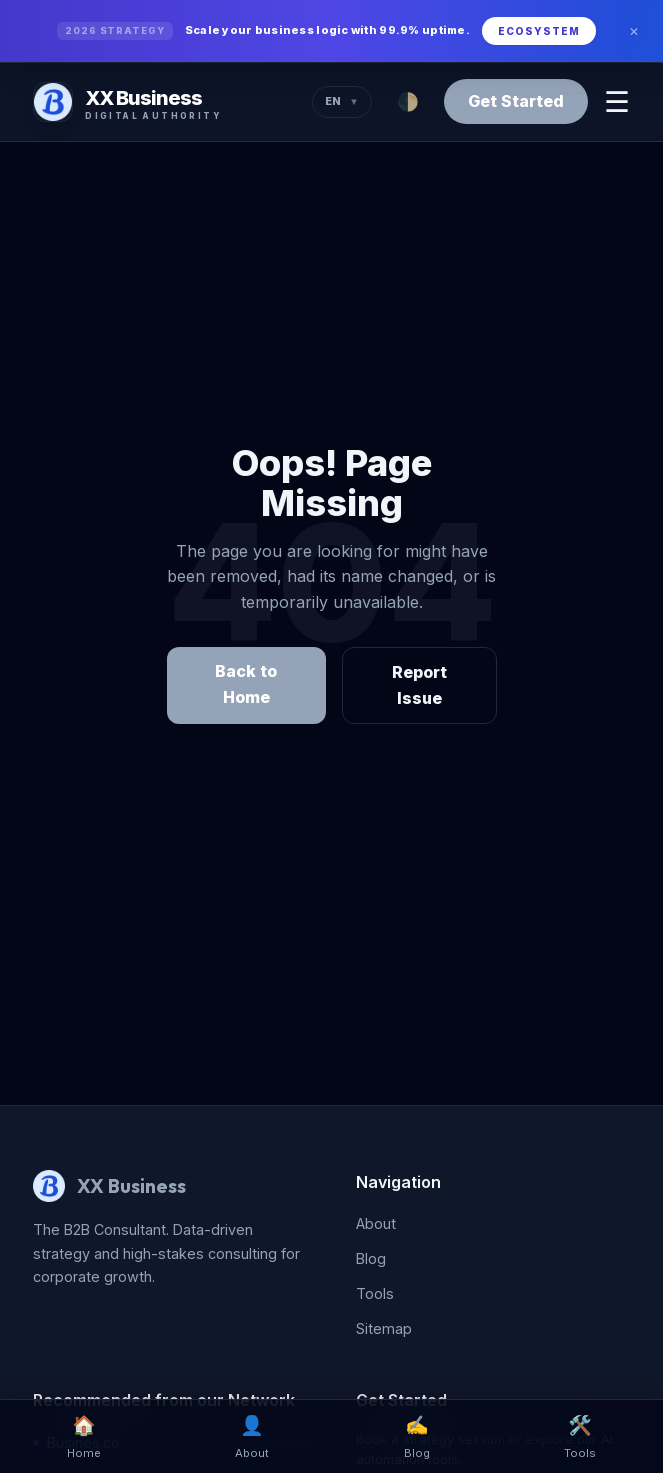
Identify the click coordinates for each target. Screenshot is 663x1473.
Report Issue (419, 685)
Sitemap (384, 1328)
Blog (371, 1258)
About (376, 1223)
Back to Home (246, 684)
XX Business (131, 1186)
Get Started (516, 101)
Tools (375, 1293)
